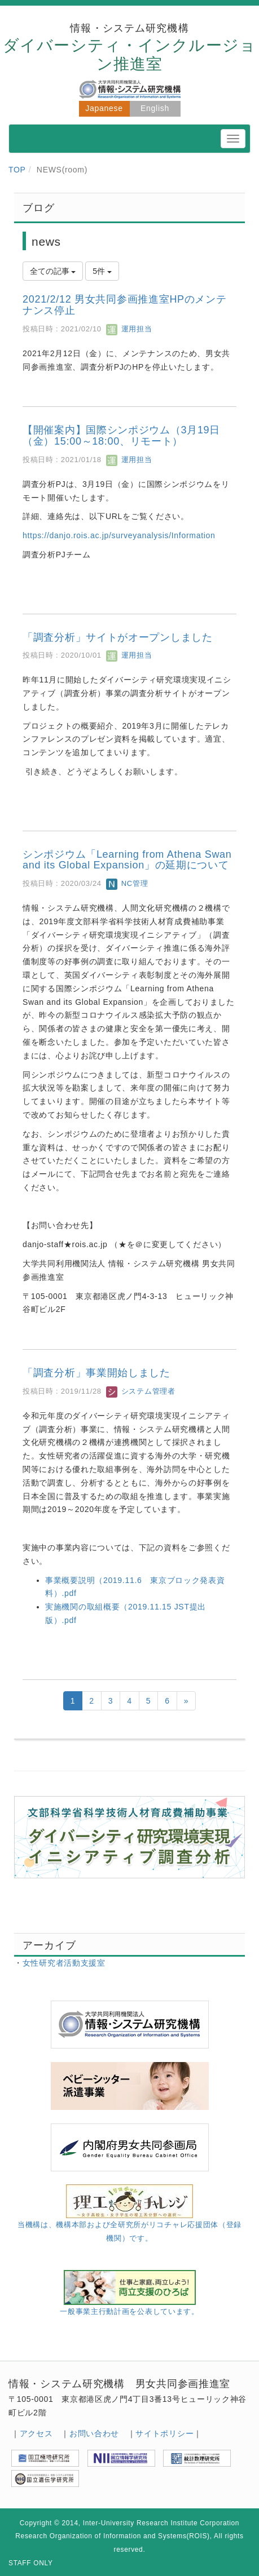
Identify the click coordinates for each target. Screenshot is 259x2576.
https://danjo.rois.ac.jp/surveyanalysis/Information (119, 535)
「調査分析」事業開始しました (96, 1372)
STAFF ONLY (30, 2563)
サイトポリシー (164, 2433)
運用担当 (129, 329)
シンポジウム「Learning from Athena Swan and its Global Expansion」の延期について (127, 860)
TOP (17, 169)
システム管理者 (140, 1391)
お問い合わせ (94, 2433)
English (155, 108)
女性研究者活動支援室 (64, 1962)
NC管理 (127, 883)
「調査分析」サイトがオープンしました (118, 637)
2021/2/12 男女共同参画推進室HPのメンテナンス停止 (125, 305)
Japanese (103, 108)
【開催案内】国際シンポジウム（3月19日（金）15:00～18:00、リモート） (121, 435)
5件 (102, 271)
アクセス (36, 2433)
